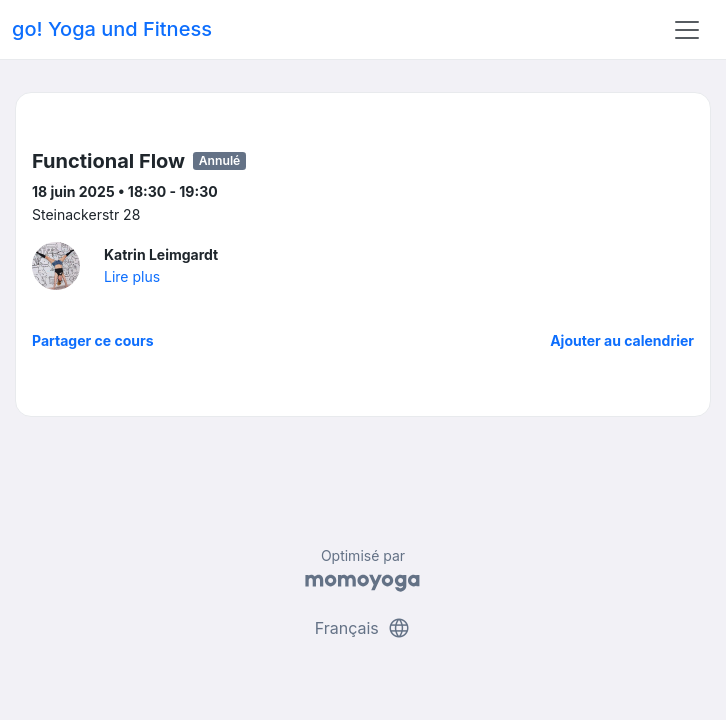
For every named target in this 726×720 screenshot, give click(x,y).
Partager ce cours (93, 340)
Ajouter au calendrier (622, 340)
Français (363, 628)
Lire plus (132, 276)
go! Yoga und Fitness (112, 29)
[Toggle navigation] (687, 30)
